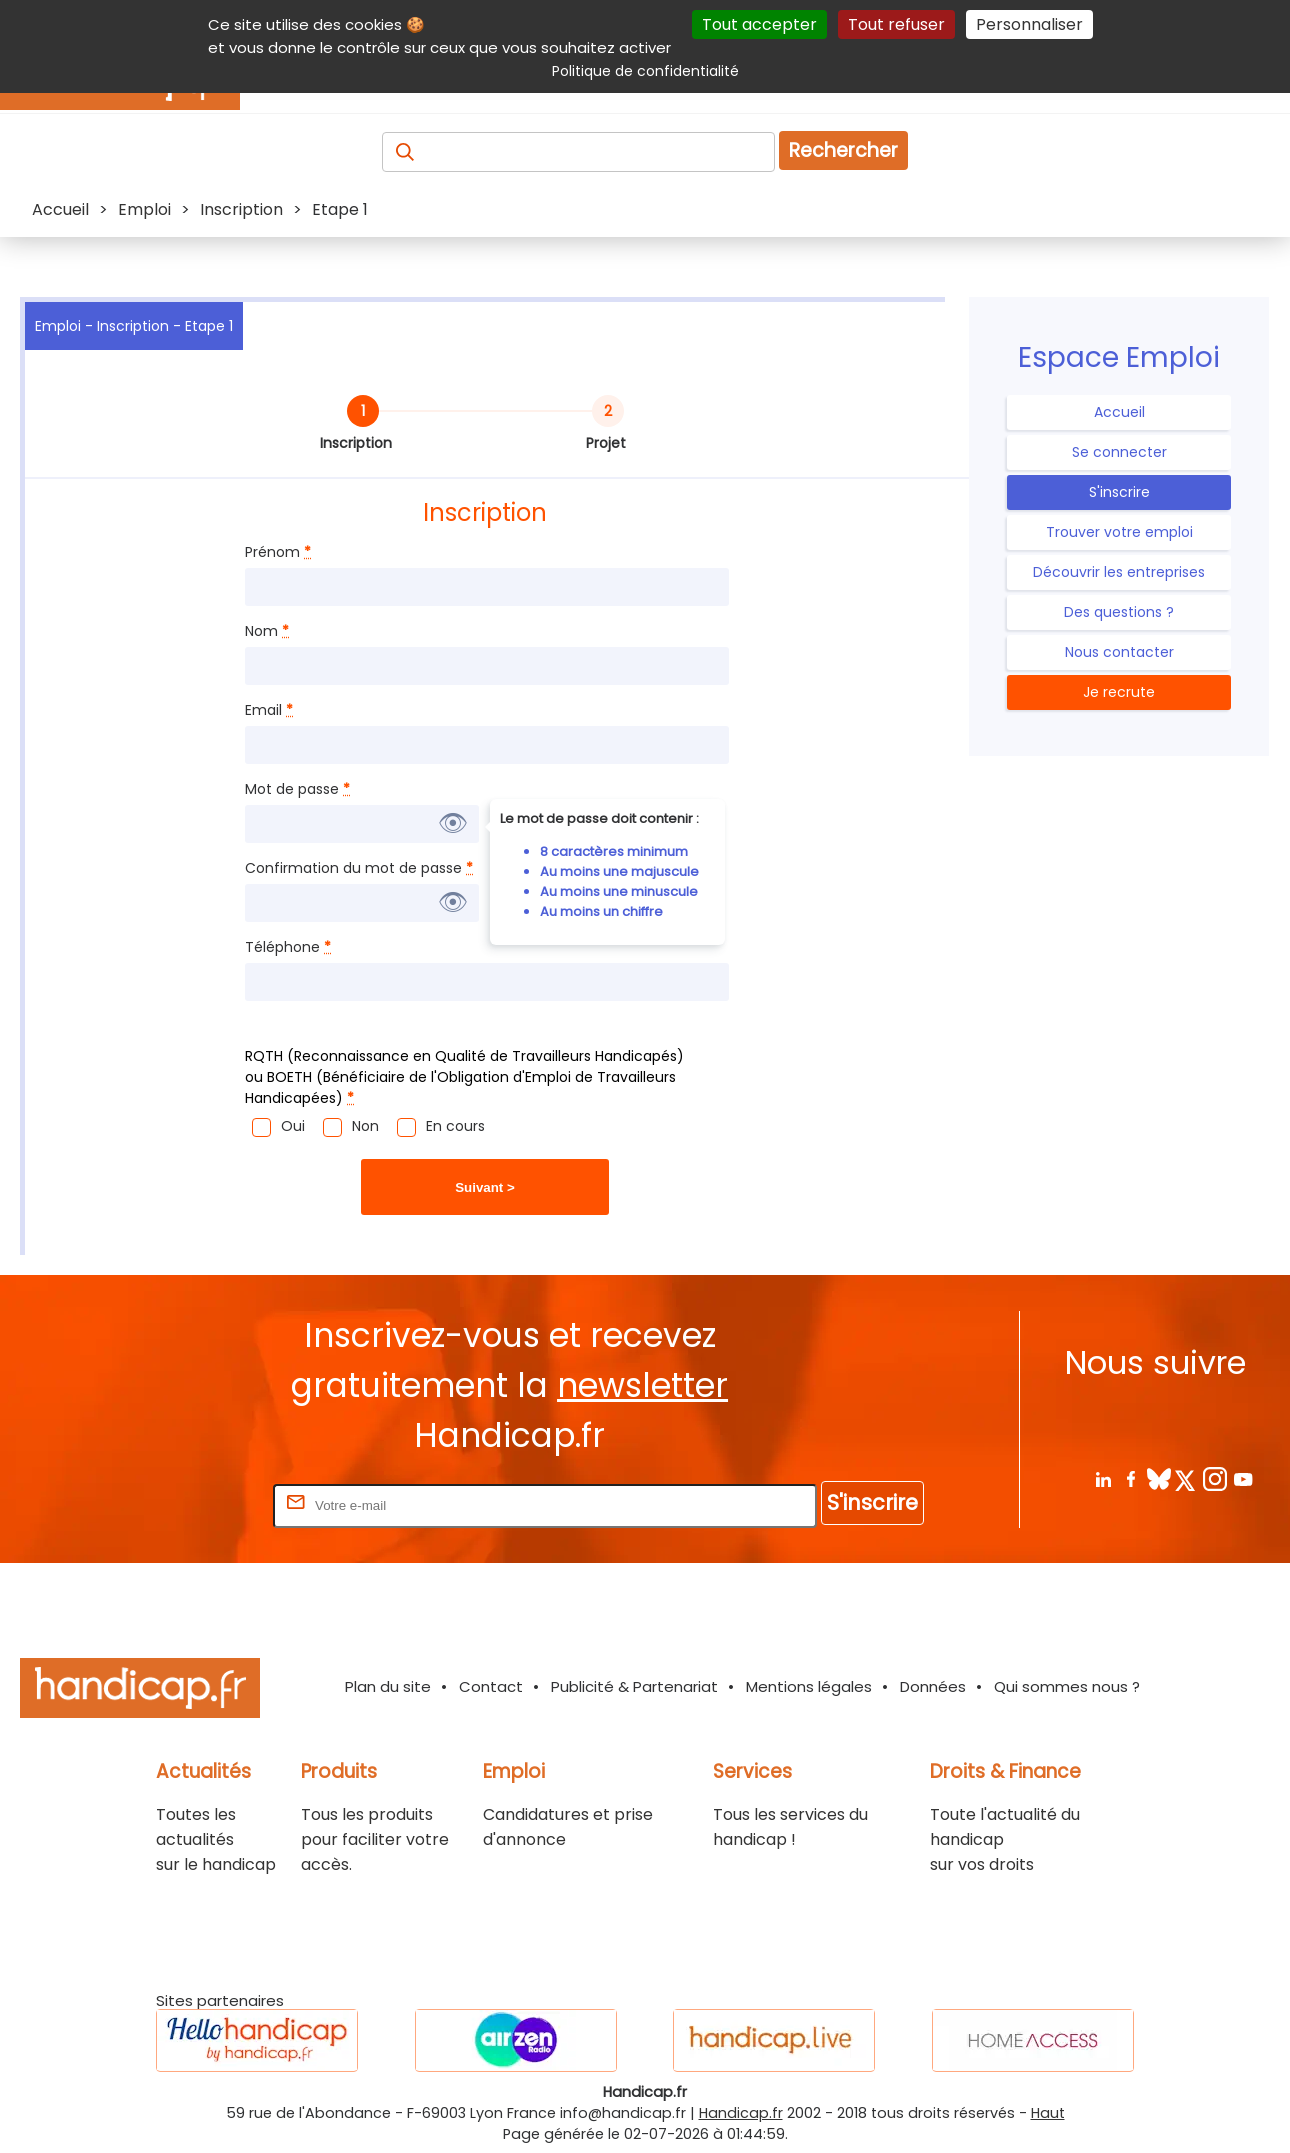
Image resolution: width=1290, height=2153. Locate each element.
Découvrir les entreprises (1119, 572)
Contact (491, 1686)
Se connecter (1119, 452)
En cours (455, 1126)
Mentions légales (809, 1686)
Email (269, 710)
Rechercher (843, 150)
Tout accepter (759, 24)
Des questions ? (1119, 612)
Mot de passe (297, 789)
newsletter (642, 1385)
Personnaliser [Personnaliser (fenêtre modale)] (1029, 24)
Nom (267, 631)
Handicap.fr (741, 2113)
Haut (1048, 2113)
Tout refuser (896, 24)
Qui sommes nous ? (1067, 1686)
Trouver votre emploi (1119, 532)
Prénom (278, 552)
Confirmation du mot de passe (359, 868)
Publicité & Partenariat (634, 1686)
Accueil (1119, 412)
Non (365, 1126)
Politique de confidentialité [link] (645, 71)
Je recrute (1119, 692)
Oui (293, 1126)
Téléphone (288, 947)
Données (933, 1686)
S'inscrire (1119, 492)
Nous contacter (1119, 652)
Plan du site (388, 1686)
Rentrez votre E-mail (189, 1504)
